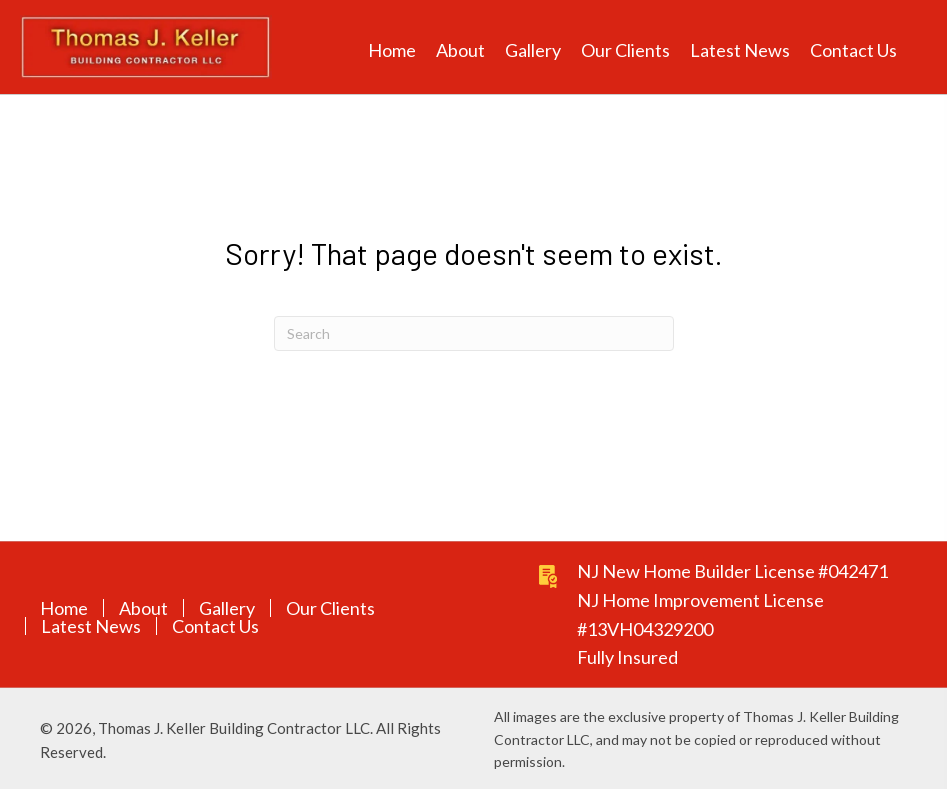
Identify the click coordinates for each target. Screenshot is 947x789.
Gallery (227, 608)
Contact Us (215, 626)
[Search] (474, 333)
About (143, 608)
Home (64, 608)
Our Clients (330, 608)
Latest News (91, 626)
